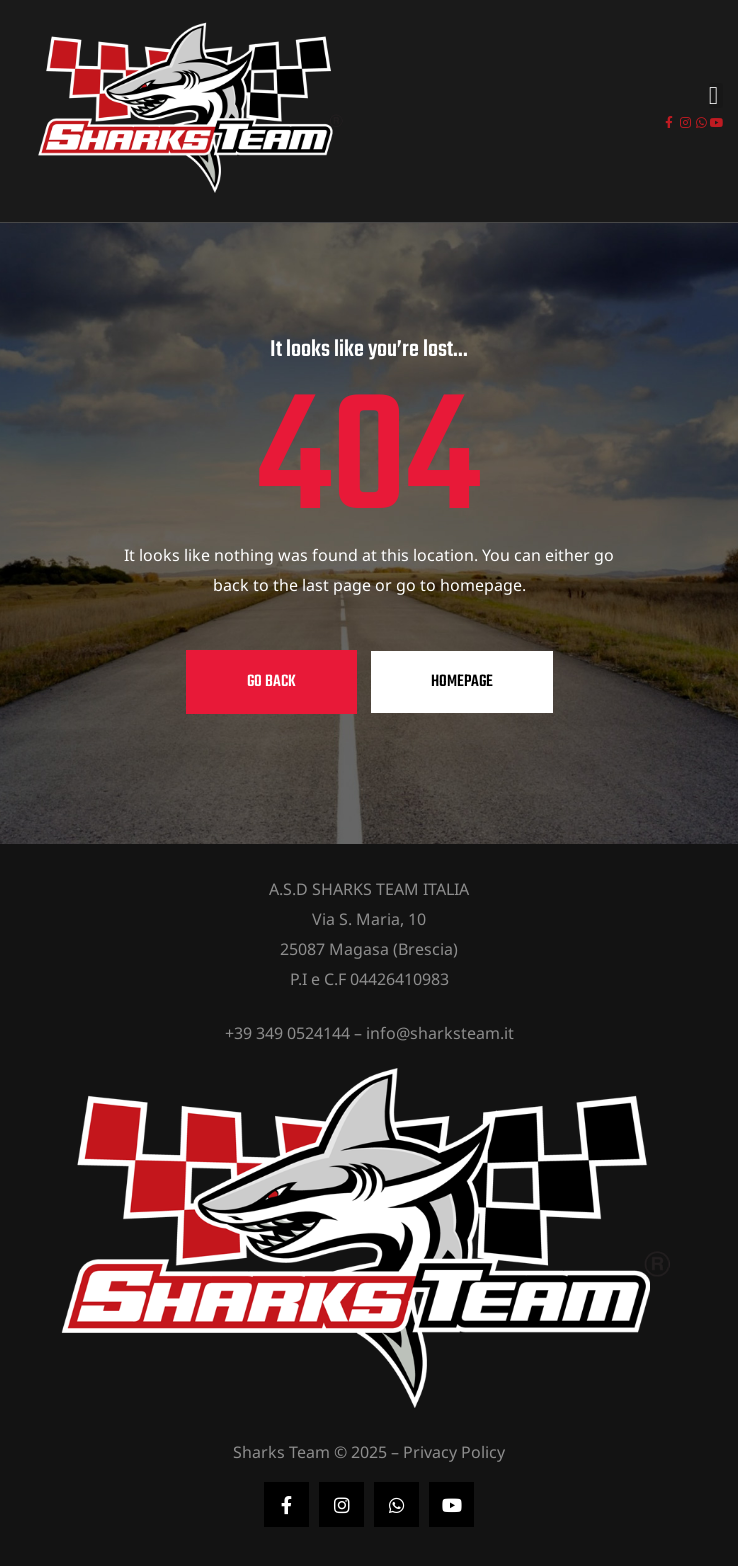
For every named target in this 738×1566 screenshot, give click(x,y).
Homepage (462, 682)
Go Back (271, 682)
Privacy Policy (454, 1452)
